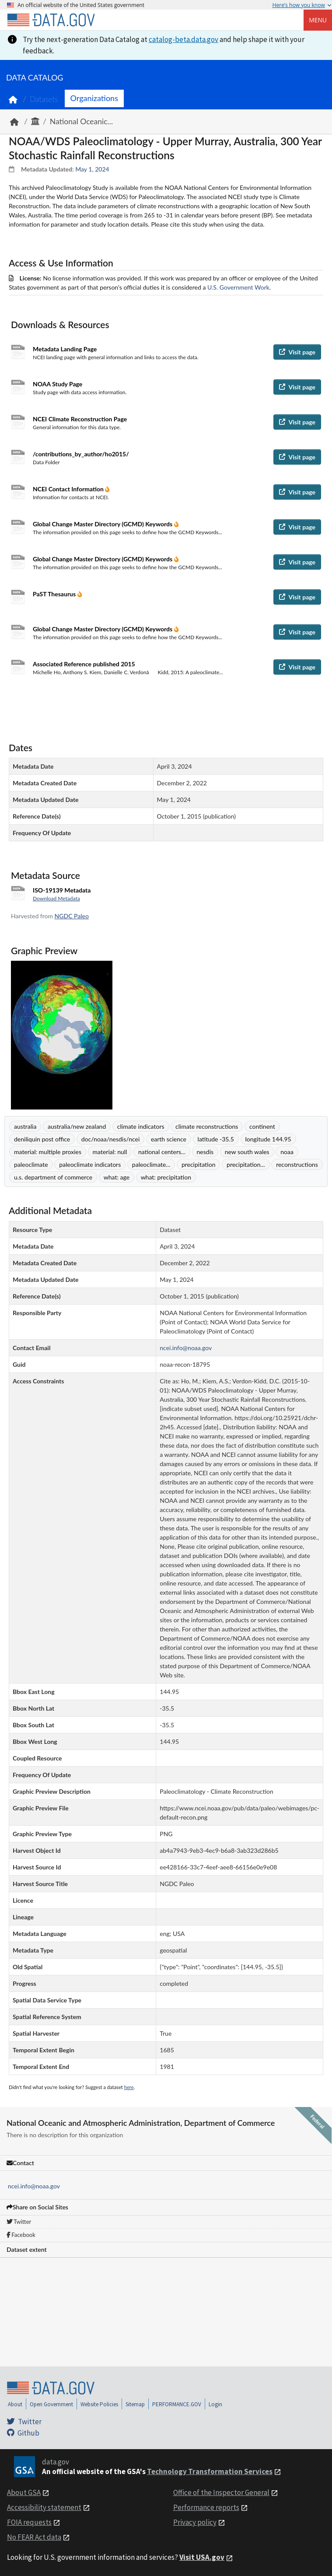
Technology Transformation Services (210, 2471)
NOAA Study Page (57, 384)
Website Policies (99, 2404)
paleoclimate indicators (90, 1164)
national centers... (161, 1151)
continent (262, 1126)
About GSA (24, 2492)
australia (25, 1126)
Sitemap (135, 2404)
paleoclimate (31, 1164)
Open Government (51, 2404)
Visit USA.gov (201, 2557)
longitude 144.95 (268, 1139)
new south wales (247, 1151)
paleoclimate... (151, 1164)
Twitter (19, 2221)
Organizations (94, 98)
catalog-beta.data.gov (183, 39)
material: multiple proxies (47, 1151)
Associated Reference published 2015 (84, 664)
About (15, 2404)
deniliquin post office (42, 1139)
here (129, 2087)
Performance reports (206, 2507)
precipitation (199, 1164)
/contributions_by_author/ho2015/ (81, 454)
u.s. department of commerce (53, 1177)
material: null (110, 1151)
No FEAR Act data (34, 2537)
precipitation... (246, 1164)
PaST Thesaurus (55, 594)
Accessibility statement (44, 2507)
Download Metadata (56, 898)
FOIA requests (29, 2522)
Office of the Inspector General (221, 2492)
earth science (168, 1139)
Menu (318, 20)
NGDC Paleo (72, 916)
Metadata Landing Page (65, 349)
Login (215, 2404)
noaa (287, 1151)
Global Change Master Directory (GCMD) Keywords (103, 524)
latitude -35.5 (216, 1139)
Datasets (44, 99)
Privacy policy (195, 2522)
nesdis (205, 1151)
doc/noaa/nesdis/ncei (110, 1139)
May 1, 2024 (92, 169)
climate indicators (140, 1126)
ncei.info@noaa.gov (34, 2186)
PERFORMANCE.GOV (176, 2404)
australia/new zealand (77, 1126)
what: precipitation (166, 1177)
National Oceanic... (81, 121)
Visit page (297, 352)
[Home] (50, 20)
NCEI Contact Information (69, 489)
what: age (116, 1177)
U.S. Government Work (238, 287)
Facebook (21, 2234)
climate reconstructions (206, 1126)
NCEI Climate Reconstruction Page (80, 419)
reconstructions (297, 1164)
